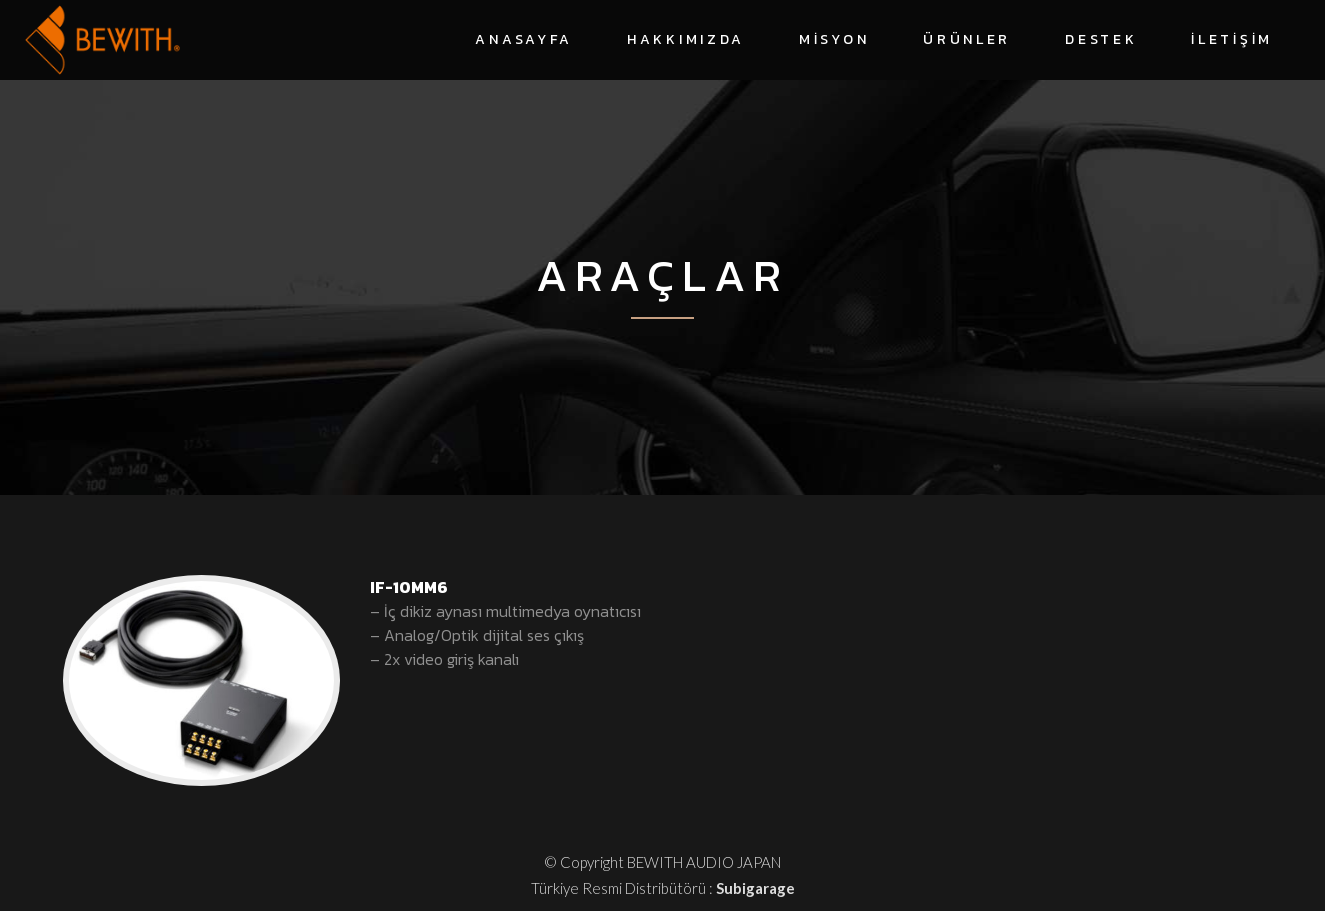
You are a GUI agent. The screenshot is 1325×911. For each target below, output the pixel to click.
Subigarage (755, 888)
